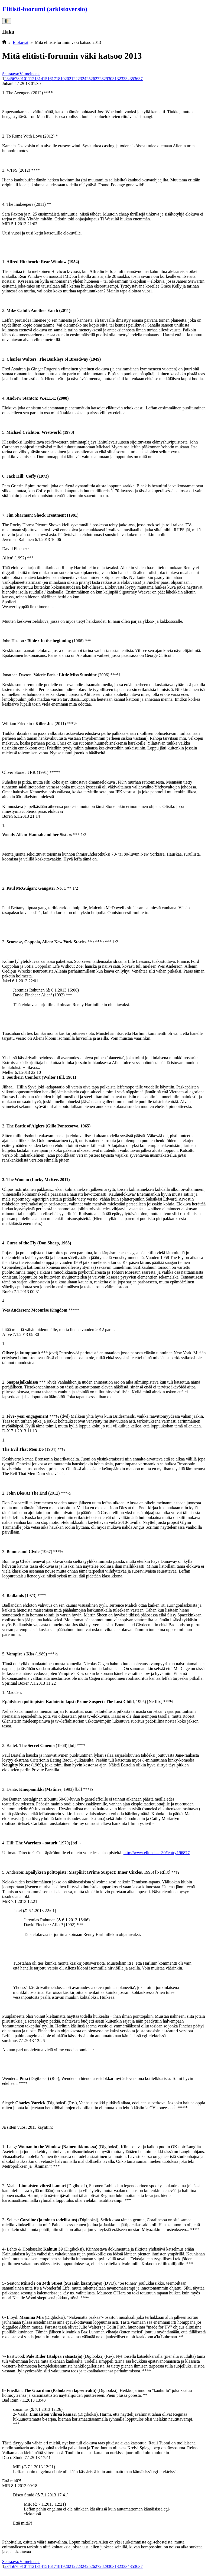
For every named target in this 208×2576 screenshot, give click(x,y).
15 (45, 78)
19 (62, 78)
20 (67, 78)
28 (101, 78)
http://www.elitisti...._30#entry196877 (156, 1852)
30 (110, 78)
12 (32, 78)
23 (80, 78)
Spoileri (9, 601)
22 (75, 78)
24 (84, 78)
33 (123, 78)
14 (41, 78)
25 (88, 78)
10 (24, 78)
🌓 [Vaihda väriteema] (6, 21)
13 (36, 78)
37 (140, 78)
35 (132, 78)
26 (93, 78)
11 (28, 78)
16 (49, 78)
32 (119, 78)
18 (58, 78)
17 (54, 78)
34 (127, 78)
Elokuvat (20, 42)
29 (106, 78)
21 (71, 78)
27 (97, 78)
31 (114, 78)
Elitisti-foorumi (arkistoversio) (44, 8)
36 (136, 78)
